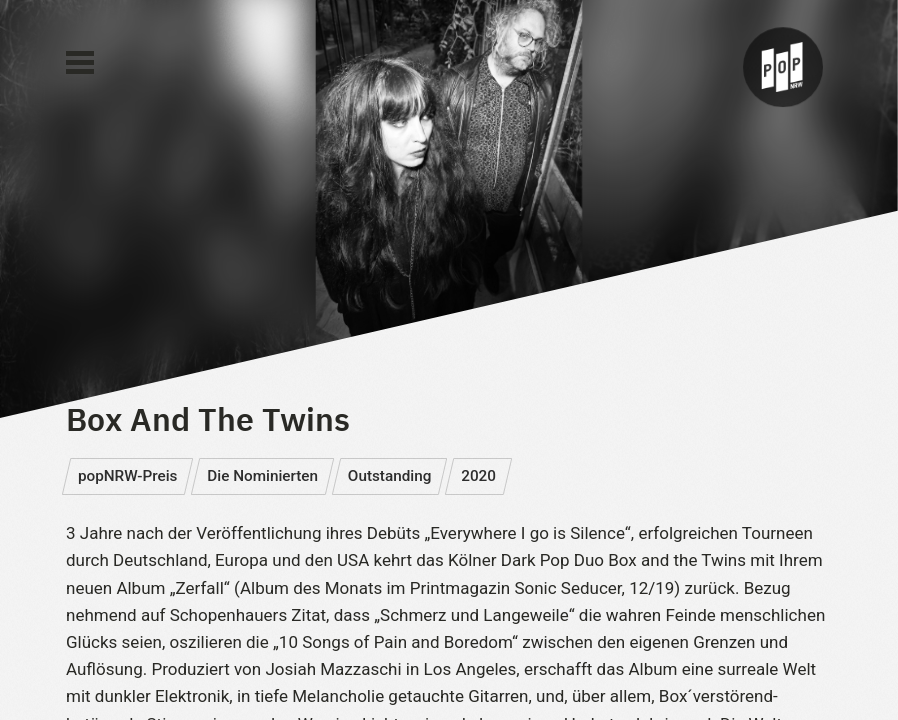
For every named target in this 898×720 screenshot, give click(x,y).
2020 (478, 476)
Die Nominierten (262, 476)
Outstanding (390, 476)
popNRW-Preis (128, 476)
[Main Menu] (80, 63)
